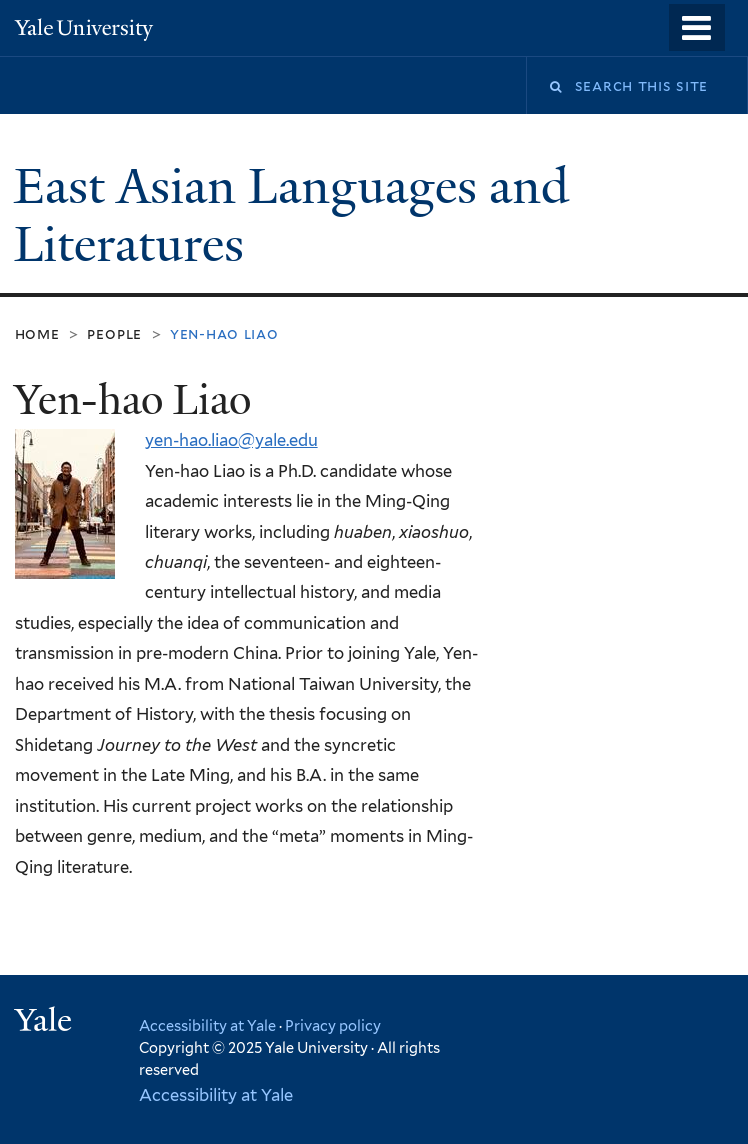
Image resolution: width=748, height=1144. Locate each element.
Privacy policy (333, 1025)
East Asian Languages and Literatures (291, 216)
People (114, 333)
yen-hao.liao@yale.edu (231, 440)
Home (37, 333)
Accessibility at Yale (207, 1025)
